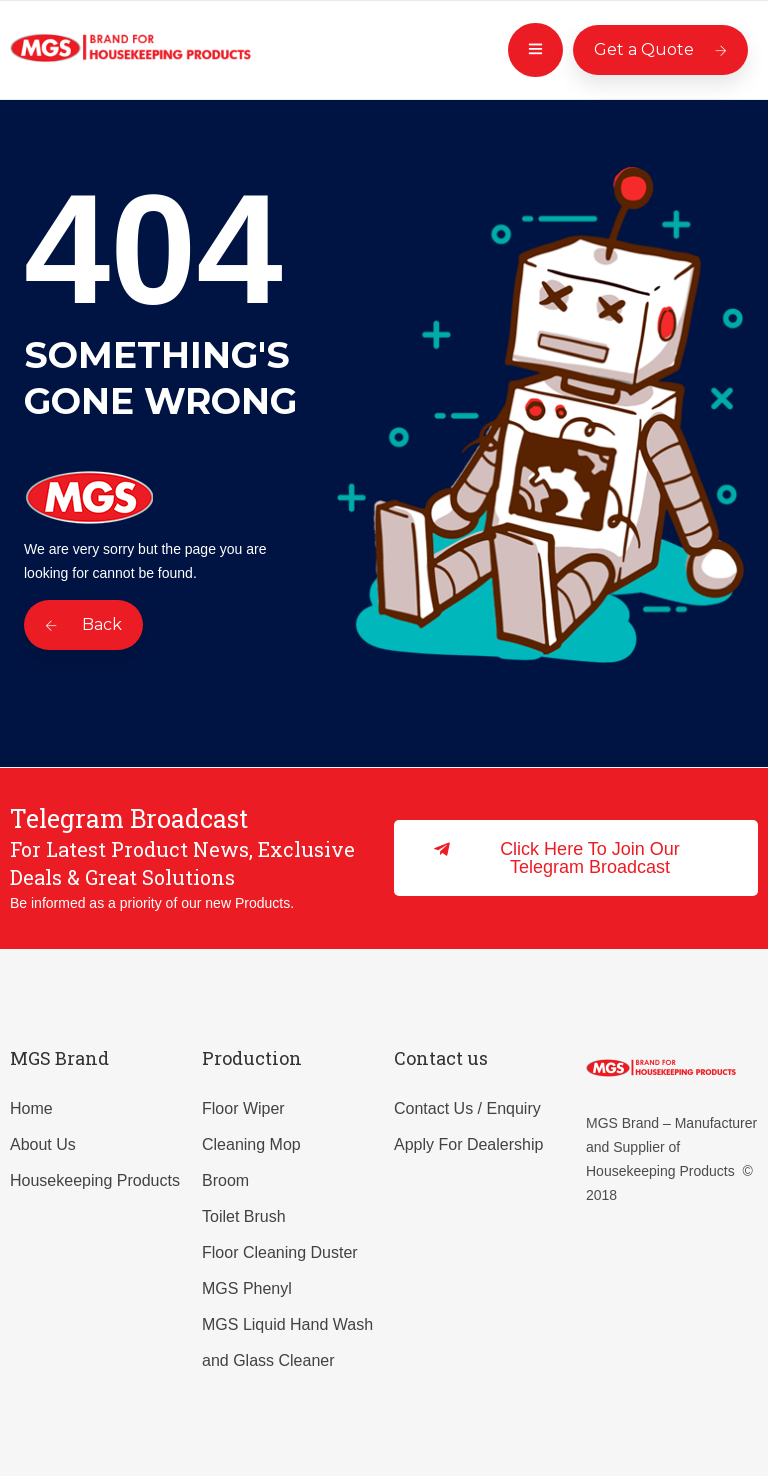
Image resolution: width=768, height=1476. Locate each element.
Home (31, 1108)
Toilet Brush (244, 1216)
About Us (43, 1144)
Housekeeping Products (95, 1180)
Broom (225, 1180)
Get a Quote (660, 49)
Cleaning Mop (251, 1144)
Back (83, 624)
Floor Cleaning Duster (280, 1252)
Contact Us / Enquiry (467, 1108)
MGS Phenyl (247, 1288)
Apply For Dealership (468, 1144)
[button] (576, 858)
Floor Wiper (243, 1108)
